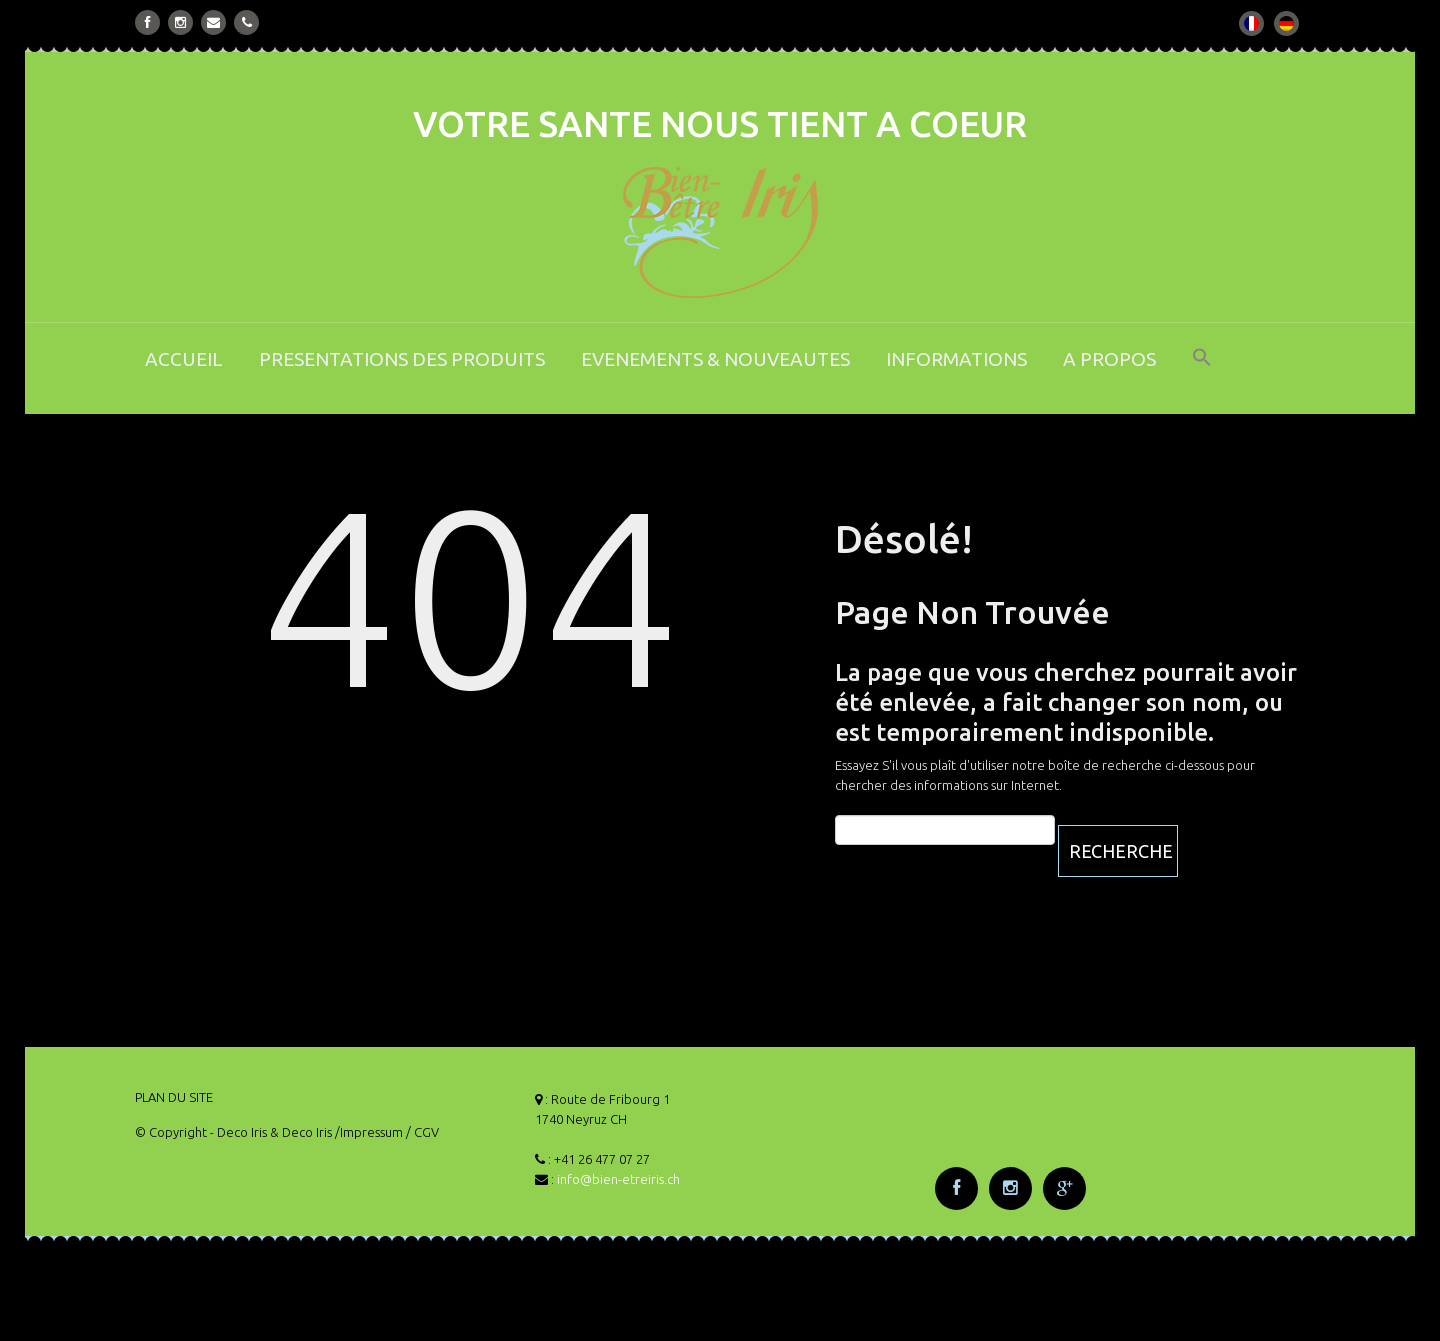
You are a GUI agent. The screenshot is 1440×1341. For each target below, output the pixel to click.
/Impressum (369, 1132)
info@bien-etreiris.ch (618, 1179)
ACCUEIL (184, 359)
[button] (1202, 370)
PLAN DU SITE (174, 1097)
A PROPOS (1109, 359)
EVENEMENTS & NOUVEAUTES (715, 359)
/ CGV (422, 1132)
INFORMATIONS (956, 359)
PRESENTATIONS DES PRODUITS (402, 359)
